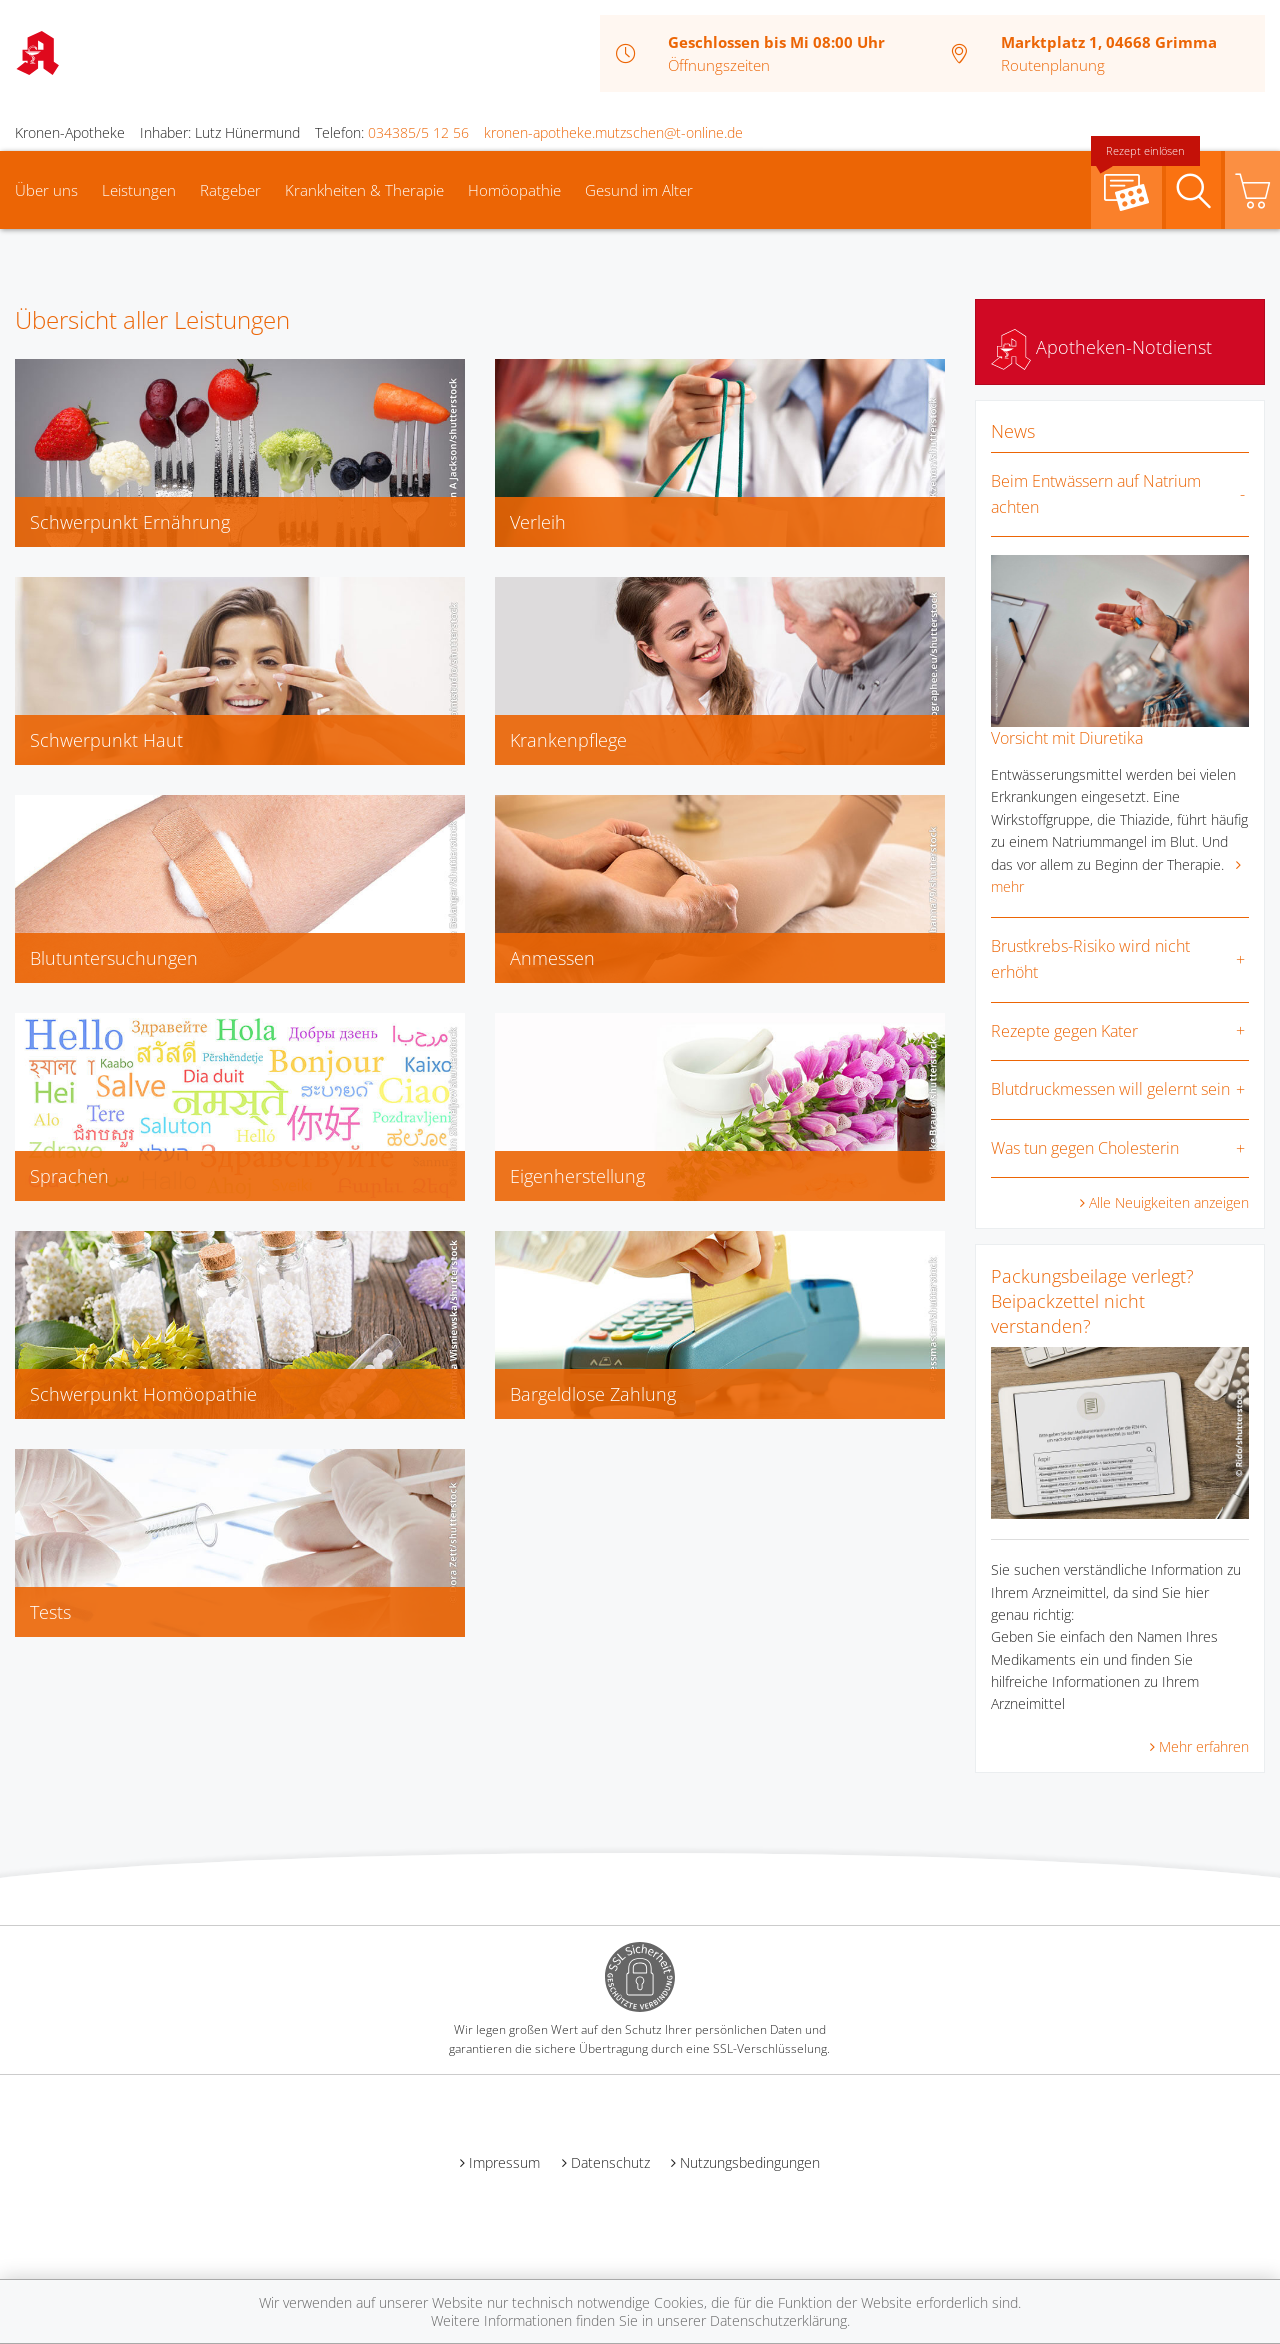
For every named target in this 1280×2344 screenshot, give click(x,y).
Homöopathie (514, 190)
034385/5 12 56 (418, 132)
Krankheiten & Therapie (364, 190)
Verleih (538, 522)
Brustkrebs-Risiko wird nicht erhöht (1090, 959)
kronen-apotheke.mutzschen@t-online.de (613, 132)
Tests (50, 1612)
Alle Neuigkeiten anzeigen (1169, 1202)
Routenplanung (1053, 65)
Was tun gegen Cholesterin (1085, 1148)
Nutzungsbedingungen (750, 2162)
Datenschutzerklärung (778, 2320)
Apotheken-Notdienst (1101, 347)
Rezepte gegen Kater (1064, 1031)
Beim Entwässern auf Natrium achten (1096, 494)
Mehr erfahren (1204, 1746)
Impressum (504, 2162)
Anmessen (552, 958)
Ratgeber (230, 190)
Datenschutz (610, 2162)
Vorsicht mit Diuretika (1067, 738)
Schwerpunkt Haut (106, 740)
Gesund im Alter (639, 190)
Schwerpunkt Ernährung (130, 522)
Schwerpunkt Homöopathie (143, 1394)
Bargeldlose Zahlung (593, 1394)
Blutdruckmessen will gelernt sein (1110, 1089)
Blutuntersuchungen (114, 958)
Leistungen (139, 190)
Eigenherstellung (577, 1176)
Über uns (46, 190)
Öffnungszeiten (719, 65)
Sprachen (69, 1176)
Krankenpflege (568, 740)
